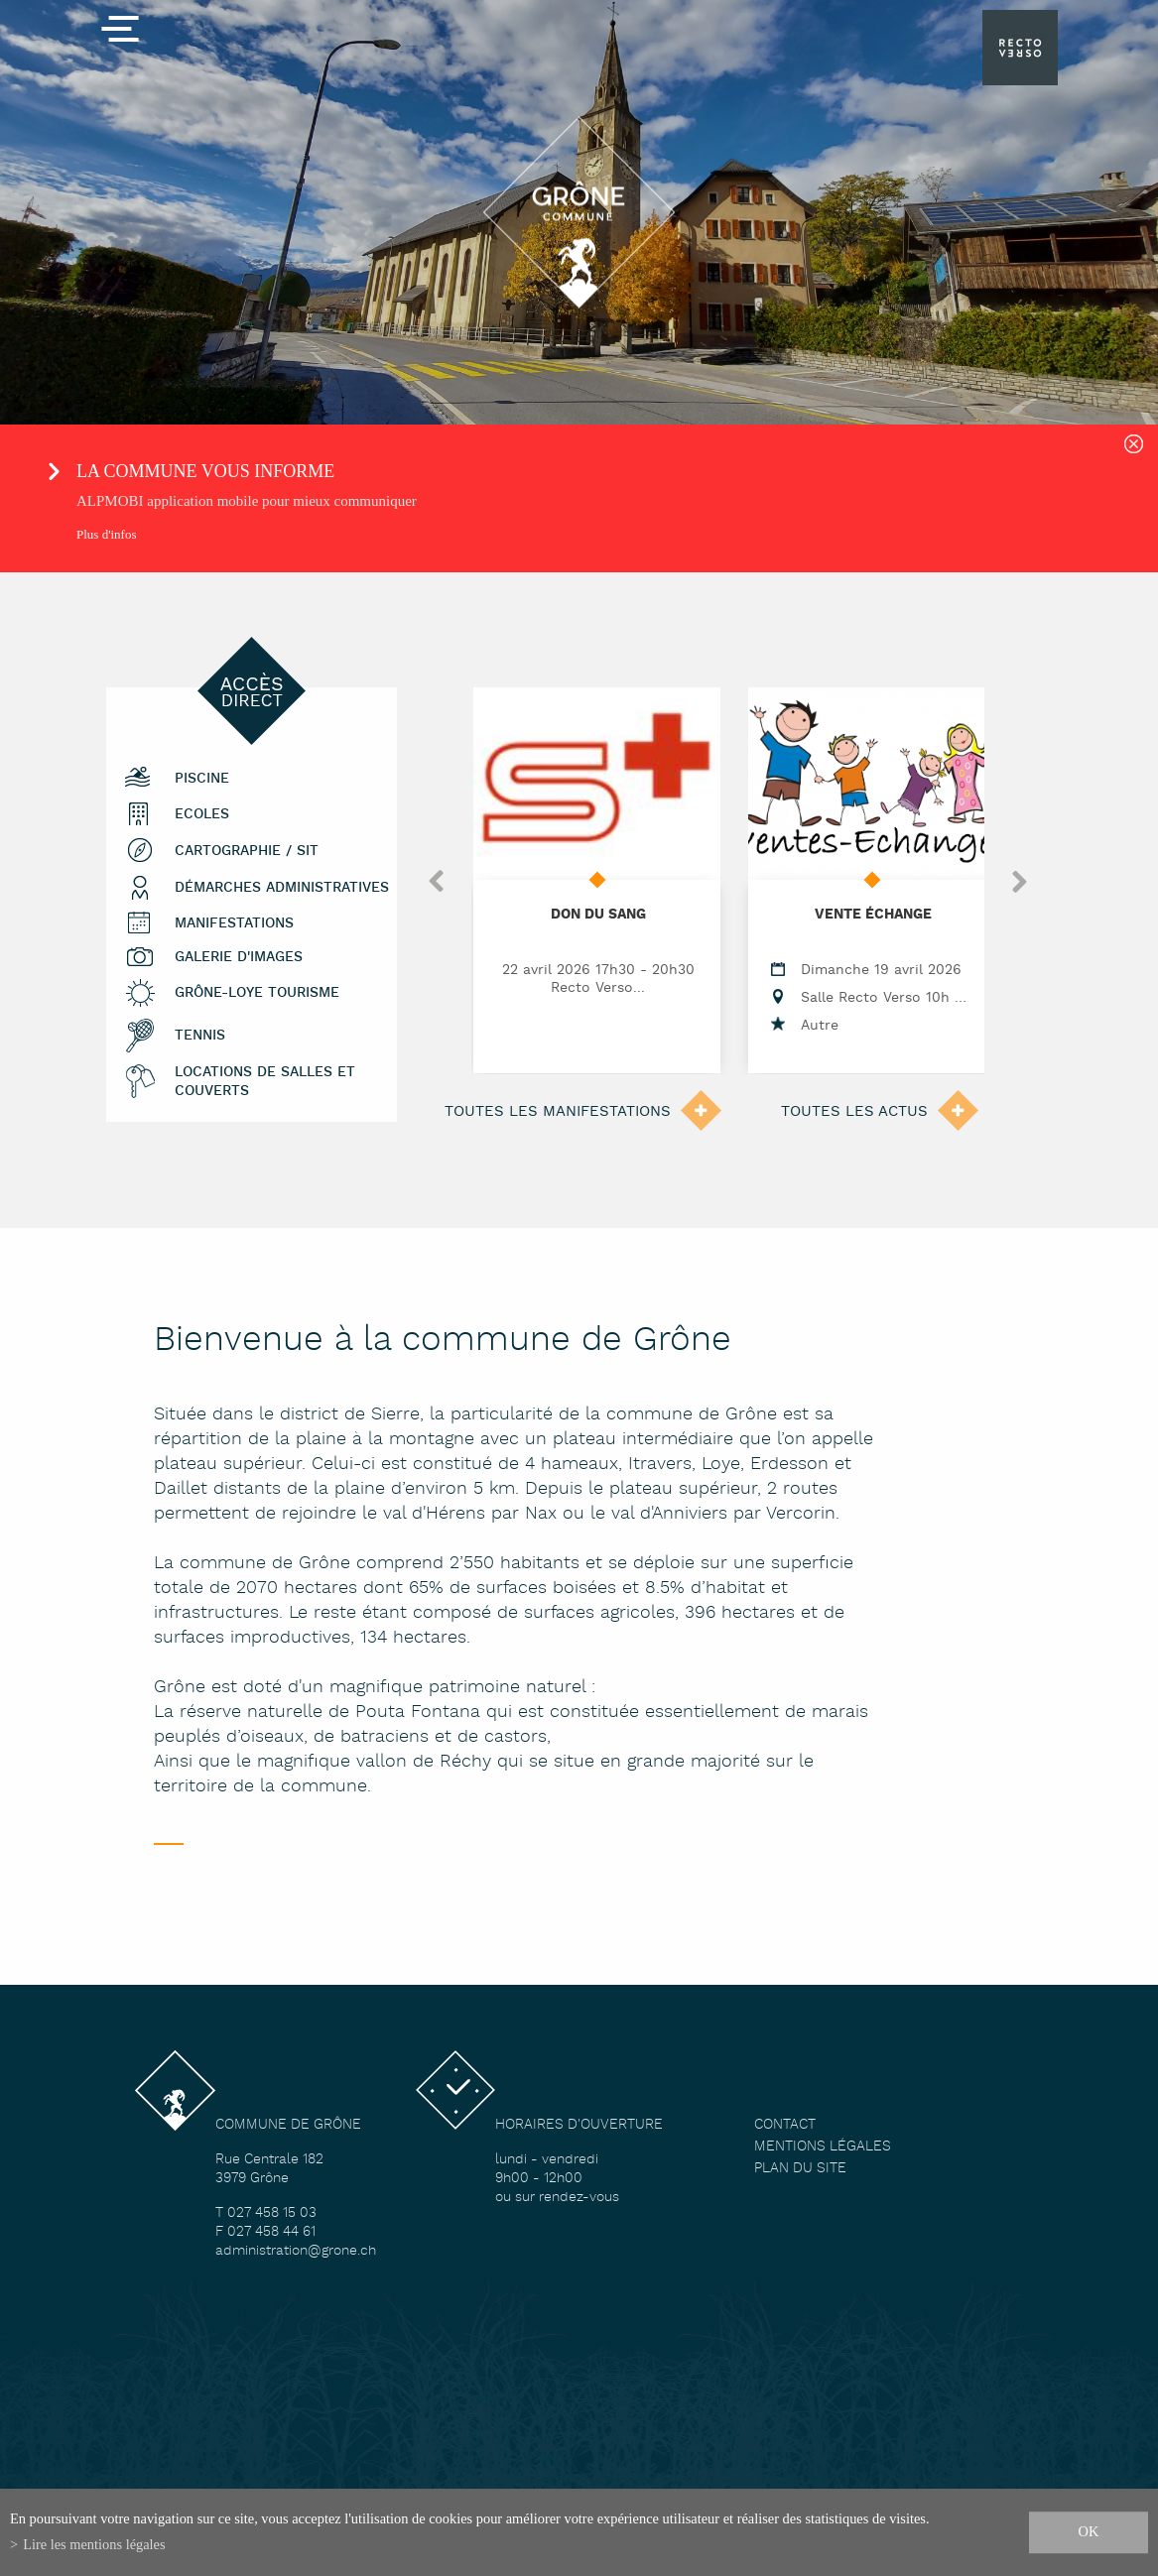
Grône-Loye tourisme (257, 993)
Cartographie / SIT (247, 851)
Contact (785, 2125)
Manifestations (234, 924)
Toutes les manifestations (558, 1111)
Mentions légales (822, 2147)
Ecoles (202, 814)
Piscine (202, 779)
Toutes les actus (854, 1111)
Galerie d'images (239, 957)
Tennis (200, 1036)
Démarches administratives (282, 888)
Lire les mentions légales (94, 2544)
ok (1089, 2531)
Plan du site (800, 2168)
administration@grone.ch (295, 2251)
